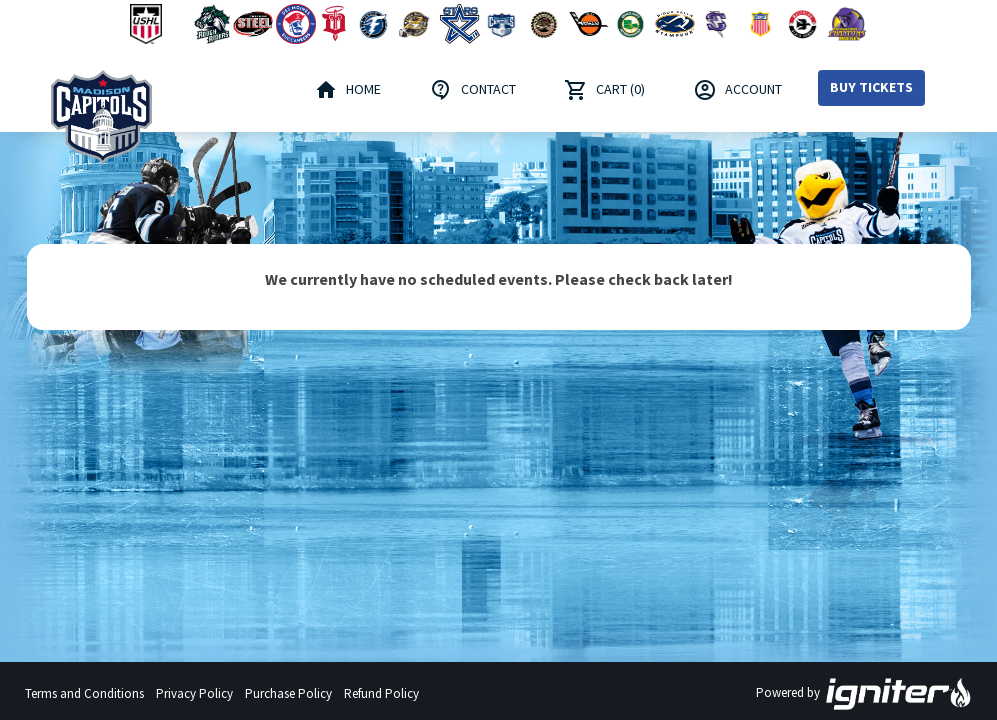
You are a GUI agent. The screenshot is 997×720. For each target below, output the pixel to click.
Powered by (864, 694)
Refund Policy (381, 693)
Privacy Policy (194, 693)
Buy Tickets (871, 87)
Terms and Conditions (84, 693)
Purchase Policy (288, 693)
